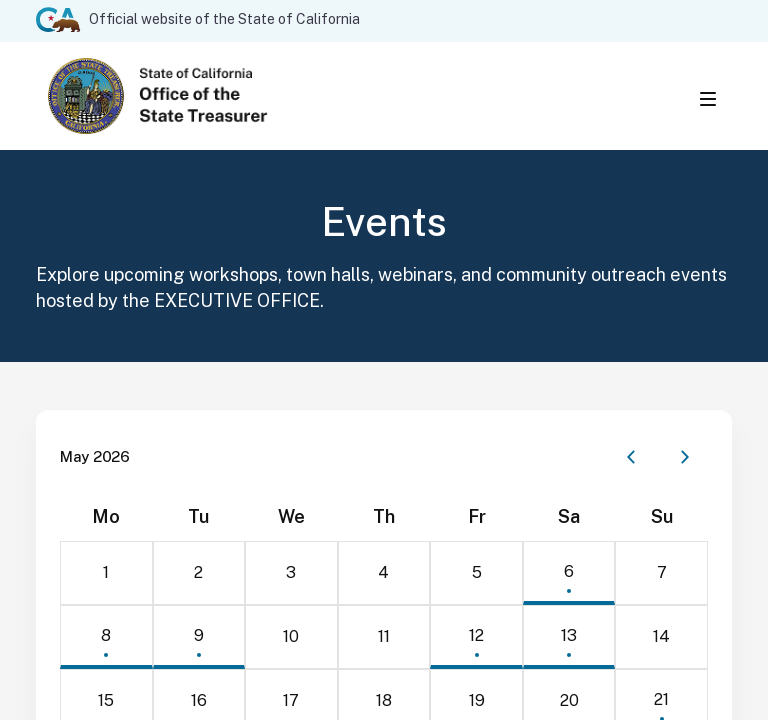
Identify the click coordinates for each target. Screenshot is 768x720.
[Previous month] (631, 461)
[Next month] (685, 461)
